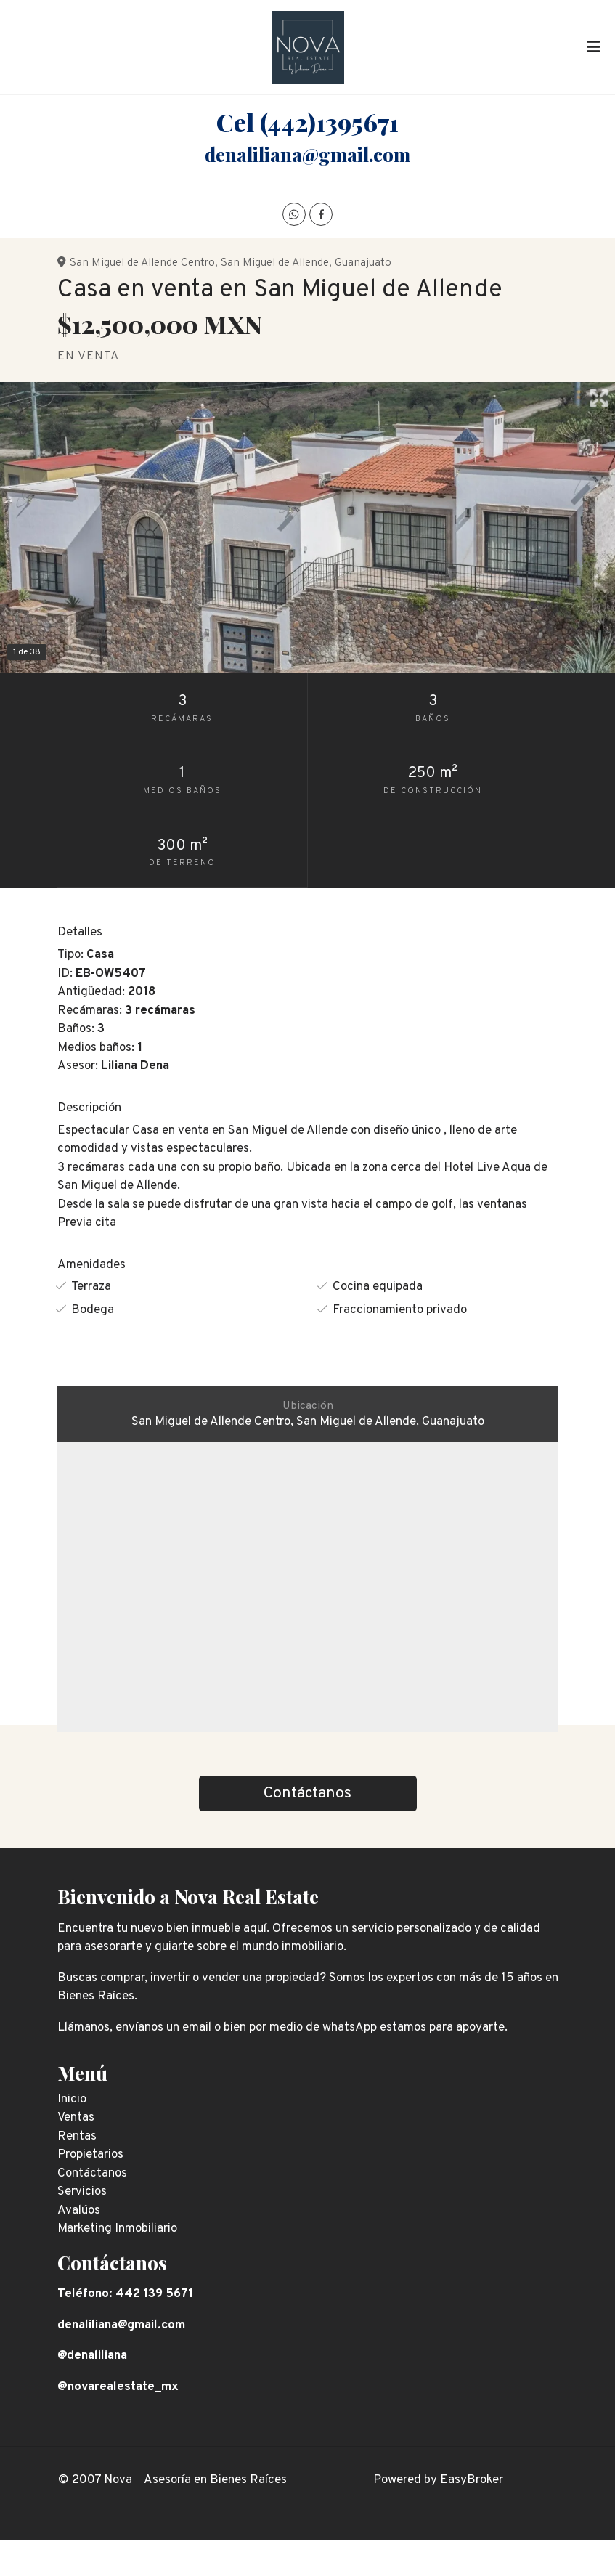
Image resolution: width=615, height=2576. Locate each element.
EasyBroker (471, 2480)
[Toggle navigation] (593, 47)
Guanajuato (363, 263)
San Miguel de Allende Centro (142, 263)
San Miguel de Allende (275, 263)
